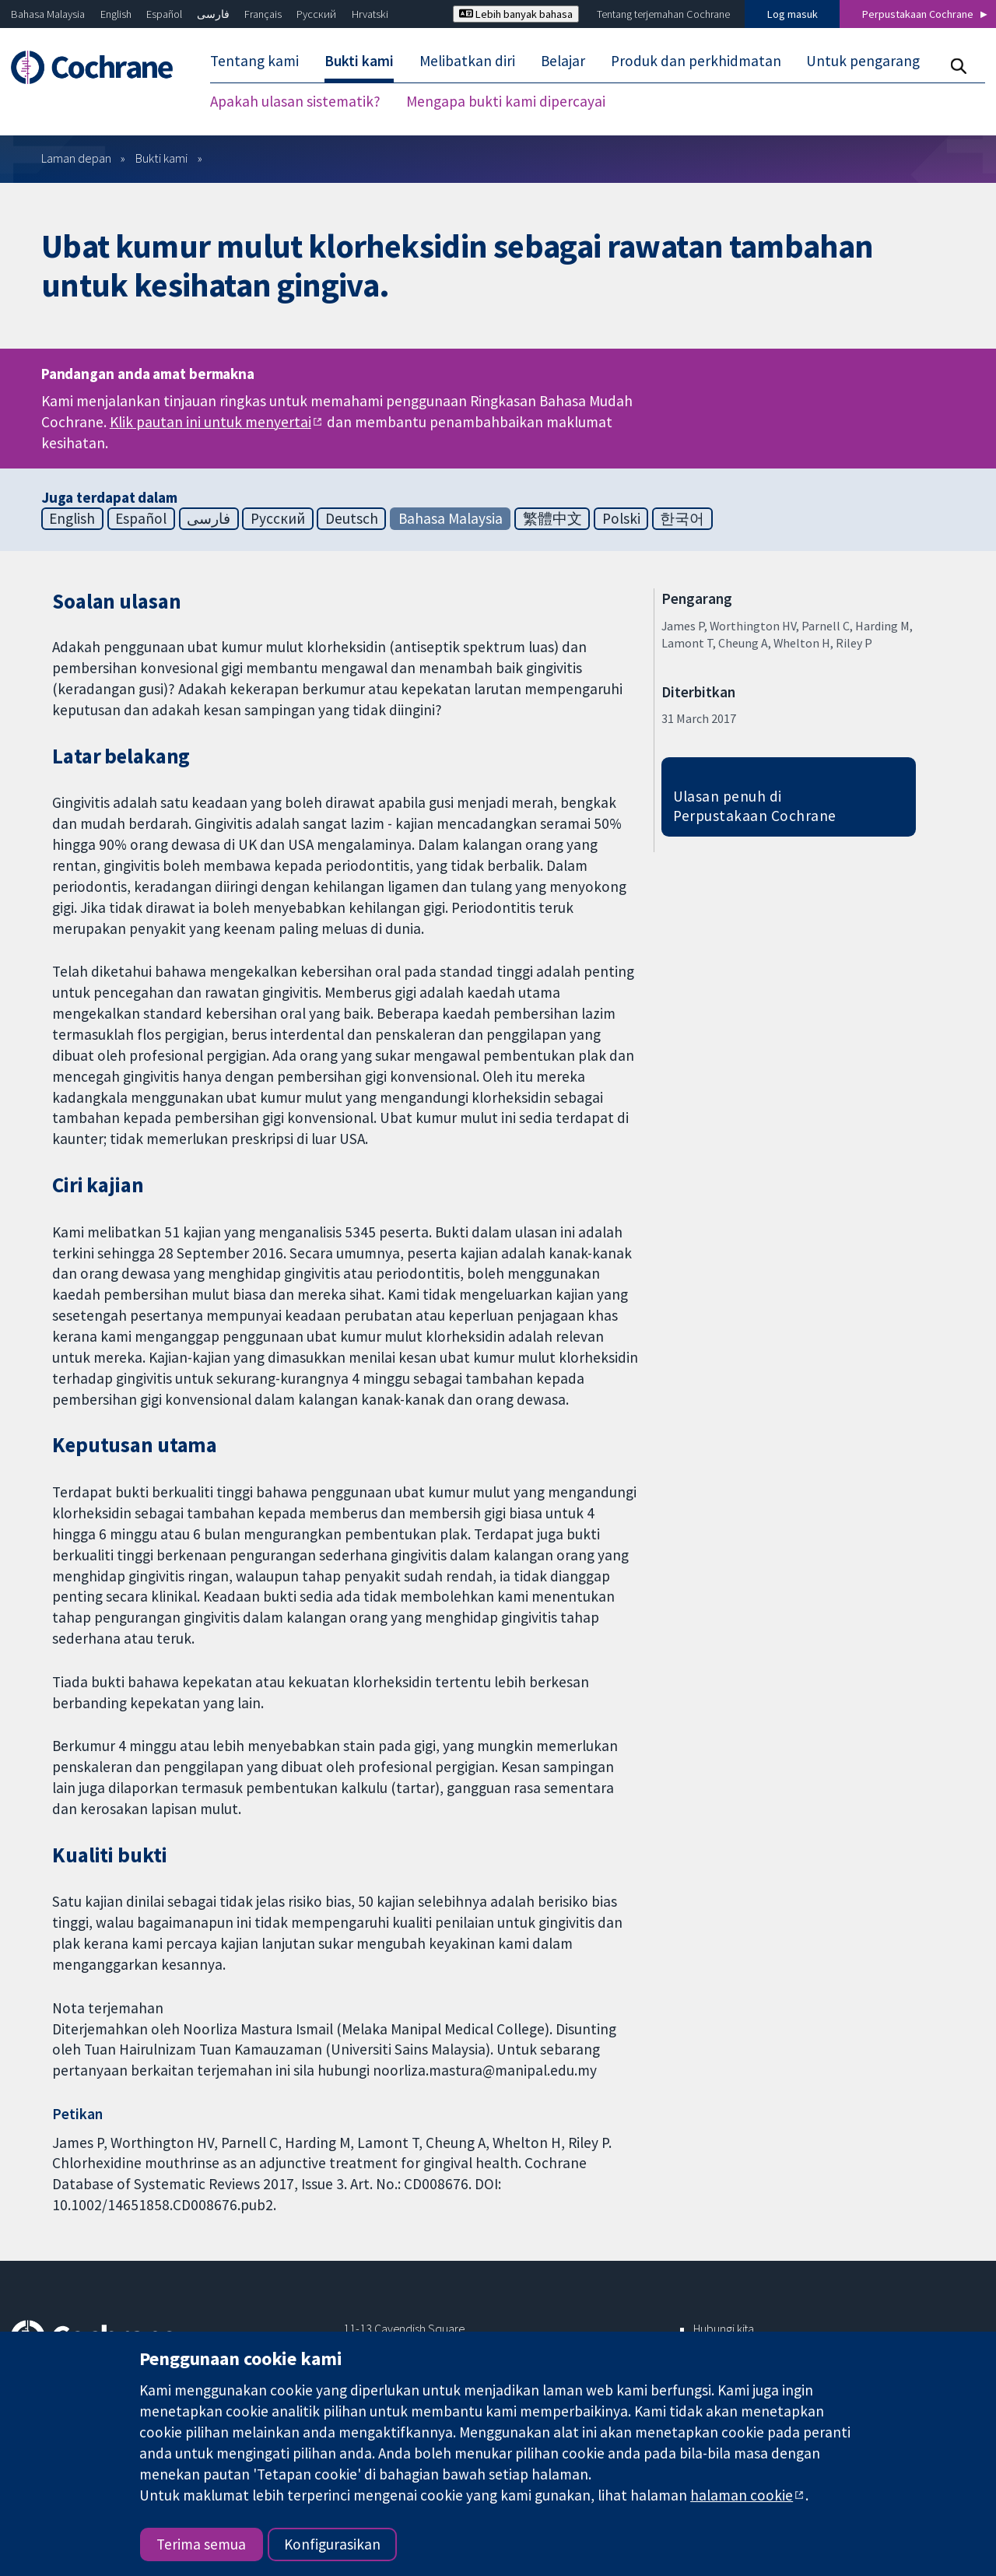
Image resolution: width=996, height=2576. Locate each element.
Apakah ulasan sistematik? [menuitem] (295, 101)
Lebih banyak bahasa (516, 14)
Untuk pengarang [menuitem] (863, 60)
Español (164, 14)
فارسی (213, 14)
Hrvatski (370, 14)
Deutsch (351, 518)
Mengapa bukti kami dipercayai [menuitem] (505, 101)
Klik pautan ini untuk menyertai (210, 421)
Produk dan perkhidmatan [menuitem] (696, 60)
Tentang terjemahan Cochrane (663, 14)
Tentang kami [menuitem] (254, 60)
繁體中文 (552, 518)
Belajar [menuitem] (563, 60)
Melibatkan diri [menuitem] (467, 60)
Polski (621, 518)
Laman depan (76, 158)
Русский (316, 14)
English (116, 14)
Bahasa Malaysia (48, 14)
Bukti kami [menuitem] (359, 60)
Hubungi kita (723, 2328)
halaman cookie (741, 2495)
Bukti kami (161, 158)
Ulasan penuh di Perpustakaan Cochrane (754, 806)
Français (263, 14)
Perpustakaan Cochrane (917, 14)
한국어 (682, 518)
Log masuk (792, 14)
